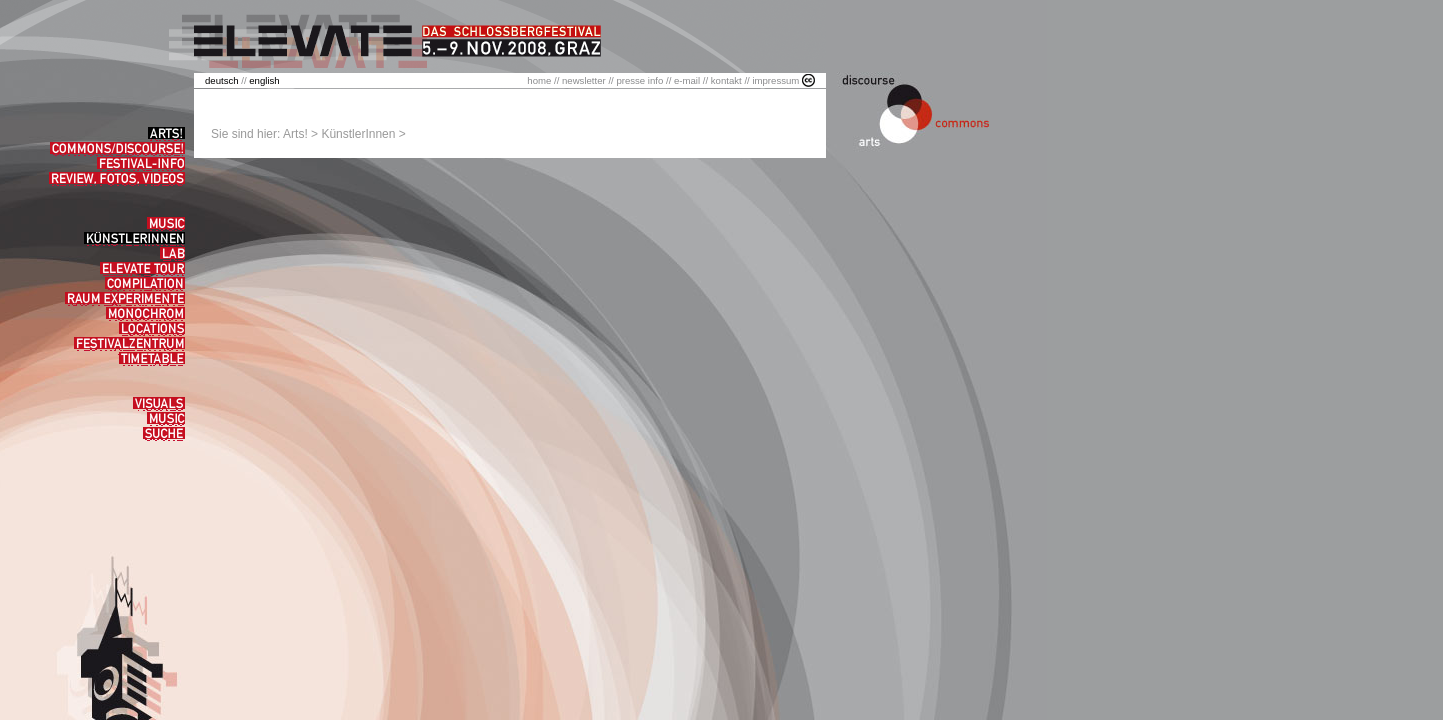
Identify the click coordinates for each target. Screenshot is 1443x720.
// (227, 80)
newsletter (584, 80)
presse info (639, 80)
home (539, 80)
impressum (775, 80)
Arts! (295, 134)
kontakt (726, 80)
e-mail (687, 80)
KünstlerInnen (358, 134)
